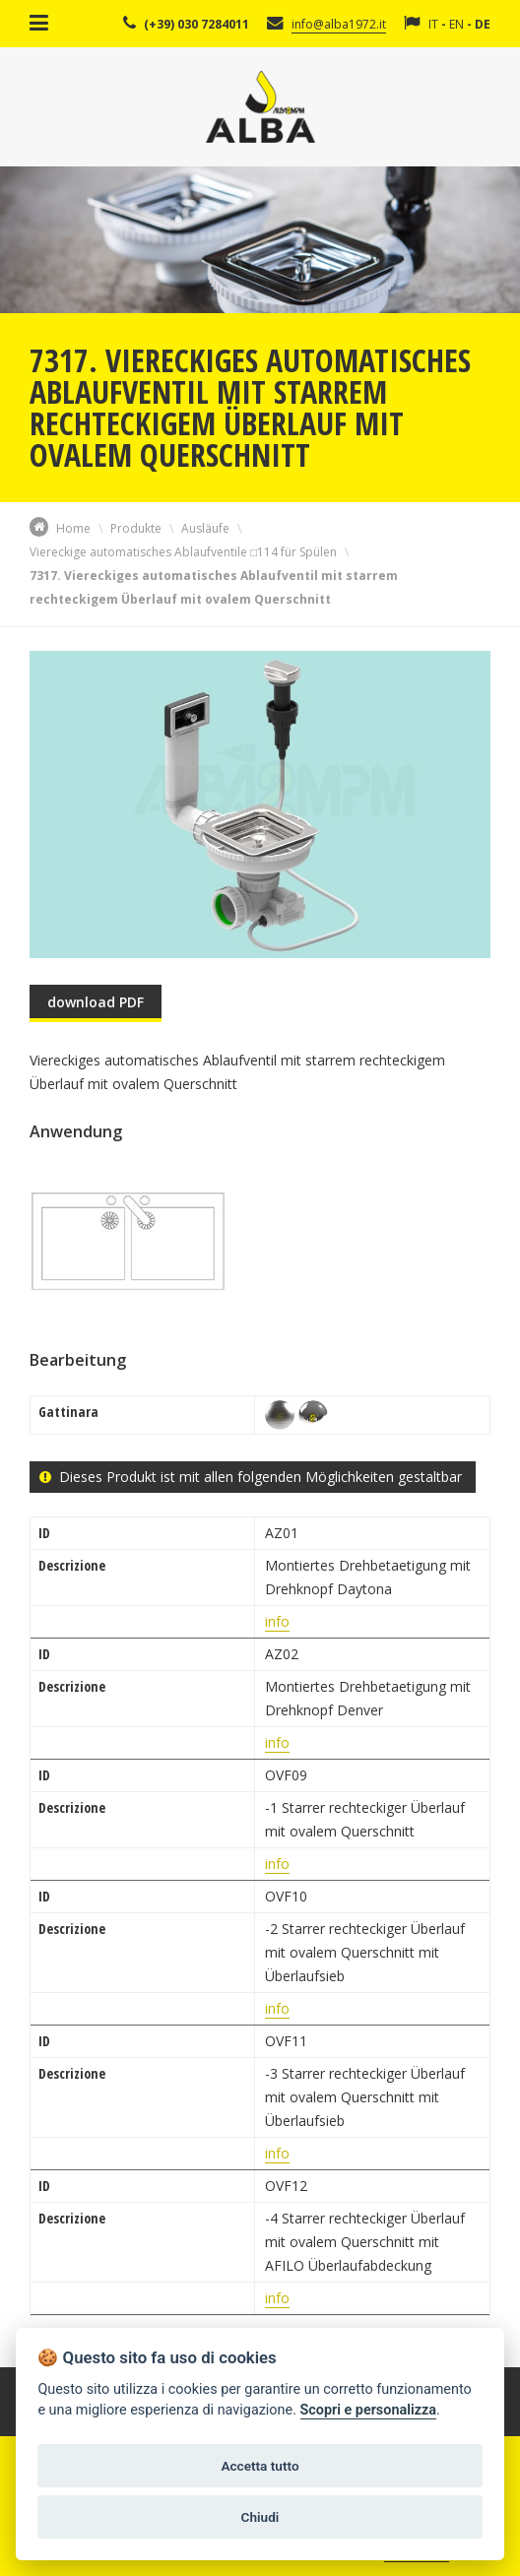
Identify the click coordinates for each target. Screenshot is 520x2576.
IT (433, 24)
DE (482, 24)
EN (456, 24)
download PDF (95, 1002)
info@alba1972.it (339, 24)
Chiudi (260, 2517)
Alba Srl (260, 107)
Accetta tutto (259, 2466)
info (277, 1621)
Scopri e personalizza (368, 2410)
